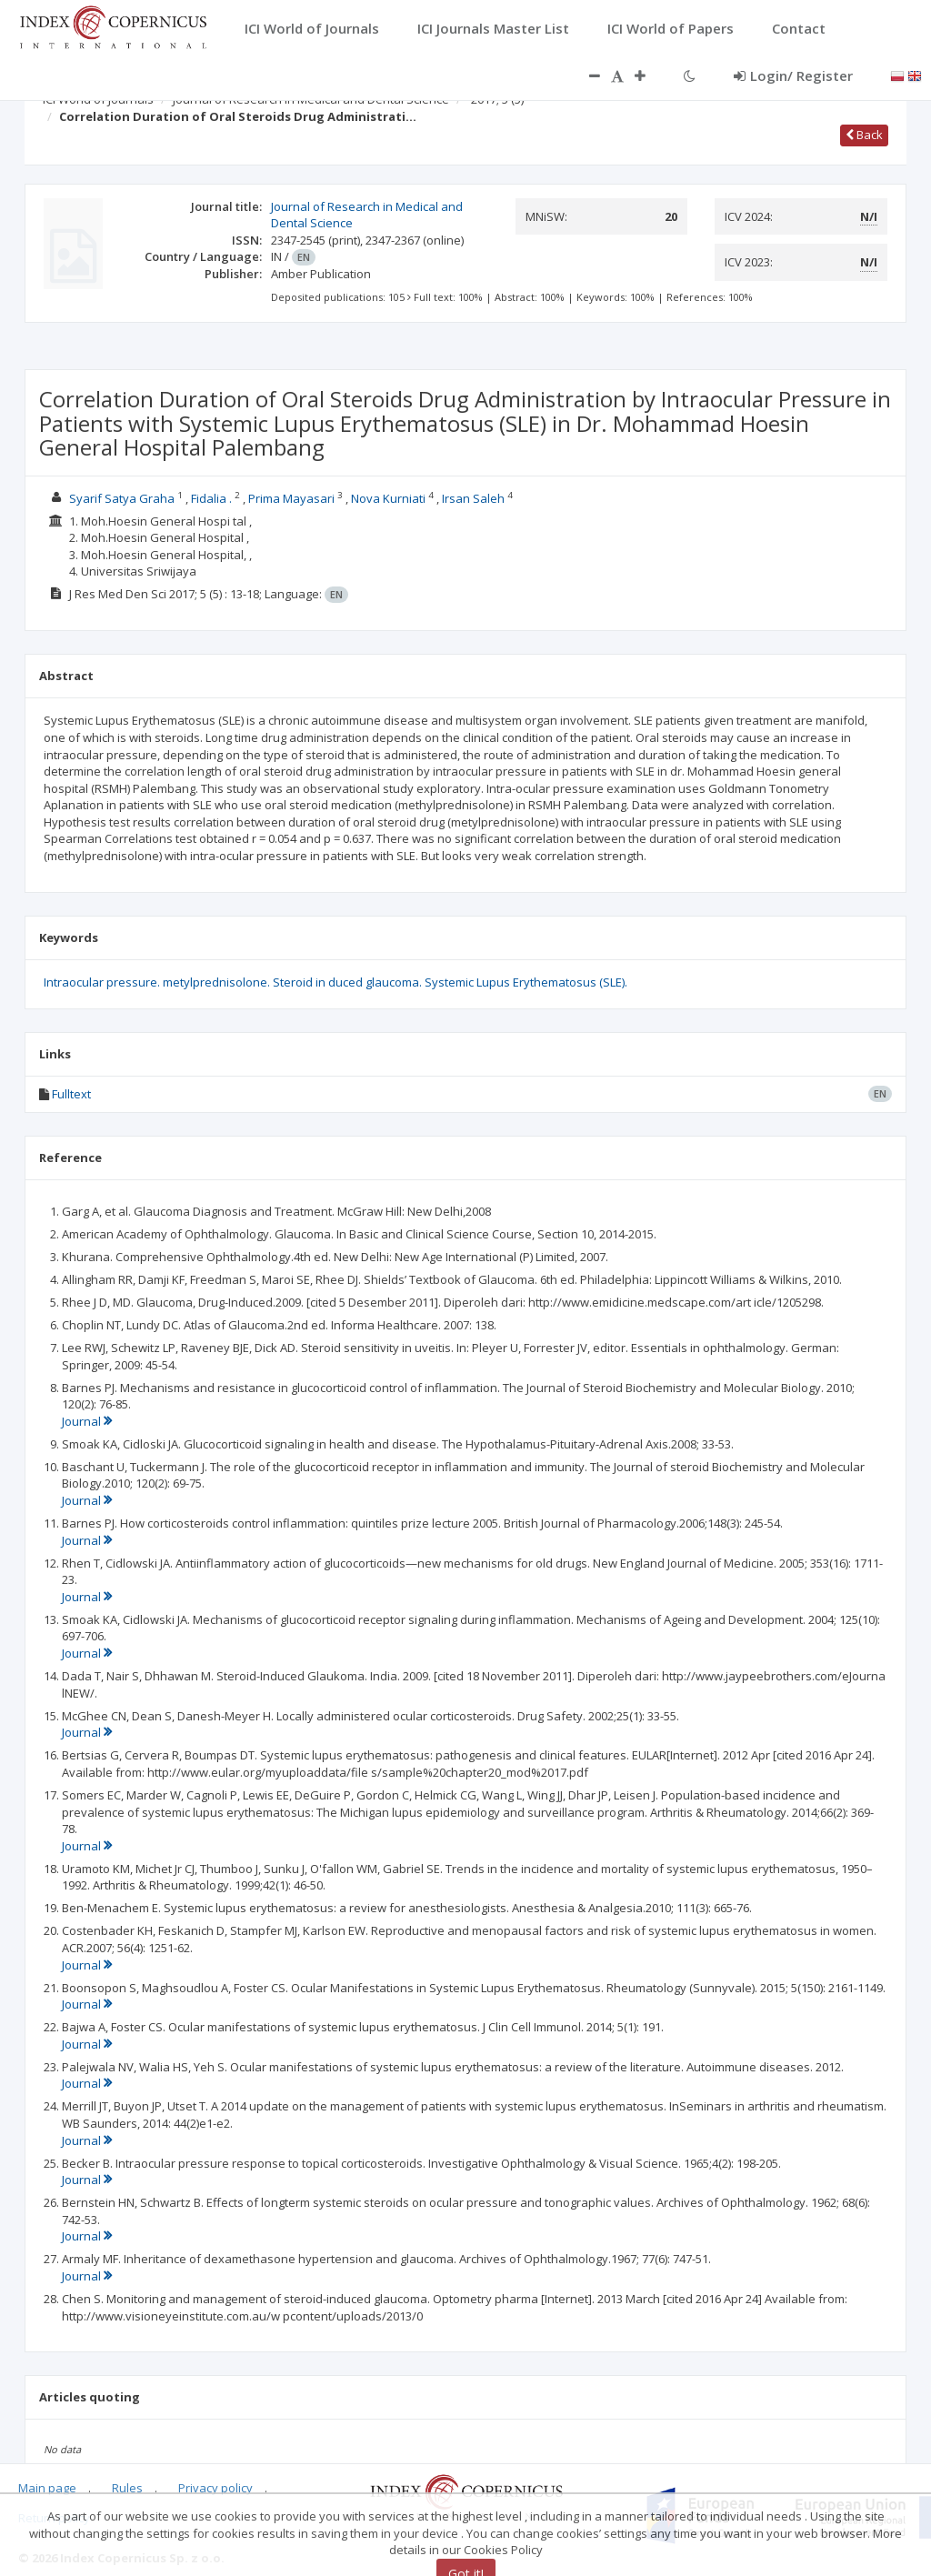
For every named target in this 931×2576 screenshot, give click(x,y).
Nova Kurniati (388, 498)
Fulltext (71, 1094)
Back (864, 134)
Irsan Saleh (473, 498)
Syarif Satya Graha (122, 498)
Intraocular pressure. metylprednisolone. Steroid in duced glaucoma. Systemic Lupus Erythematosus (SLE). (335, 982)
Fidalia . (211, 498)
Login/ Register (793, 75)
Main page (47, 2488)
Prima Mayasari (291, 498)
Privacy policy (215, 2488)
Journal (87, 1421)
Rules (127, 2488)
